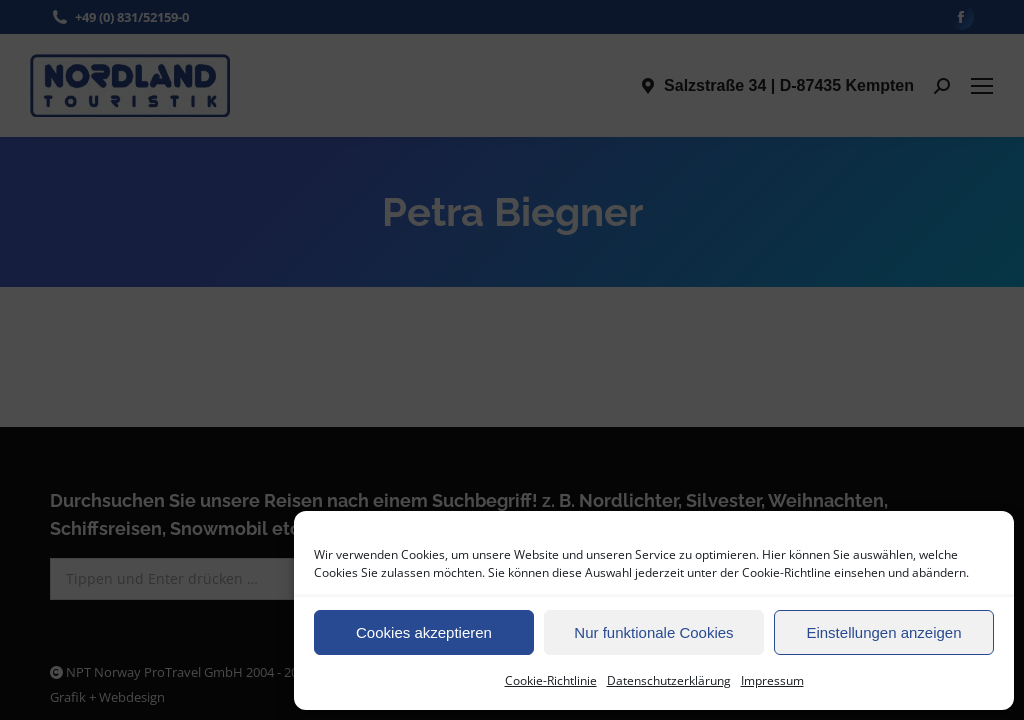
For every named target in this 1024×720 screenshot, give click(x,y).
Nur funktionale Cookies (653, 632)
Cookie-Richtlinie (551, 680)
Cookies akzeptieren (424, 632)
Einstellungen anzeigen (883, 632)
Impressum (772, 680)
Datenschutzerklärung (669, 680)
